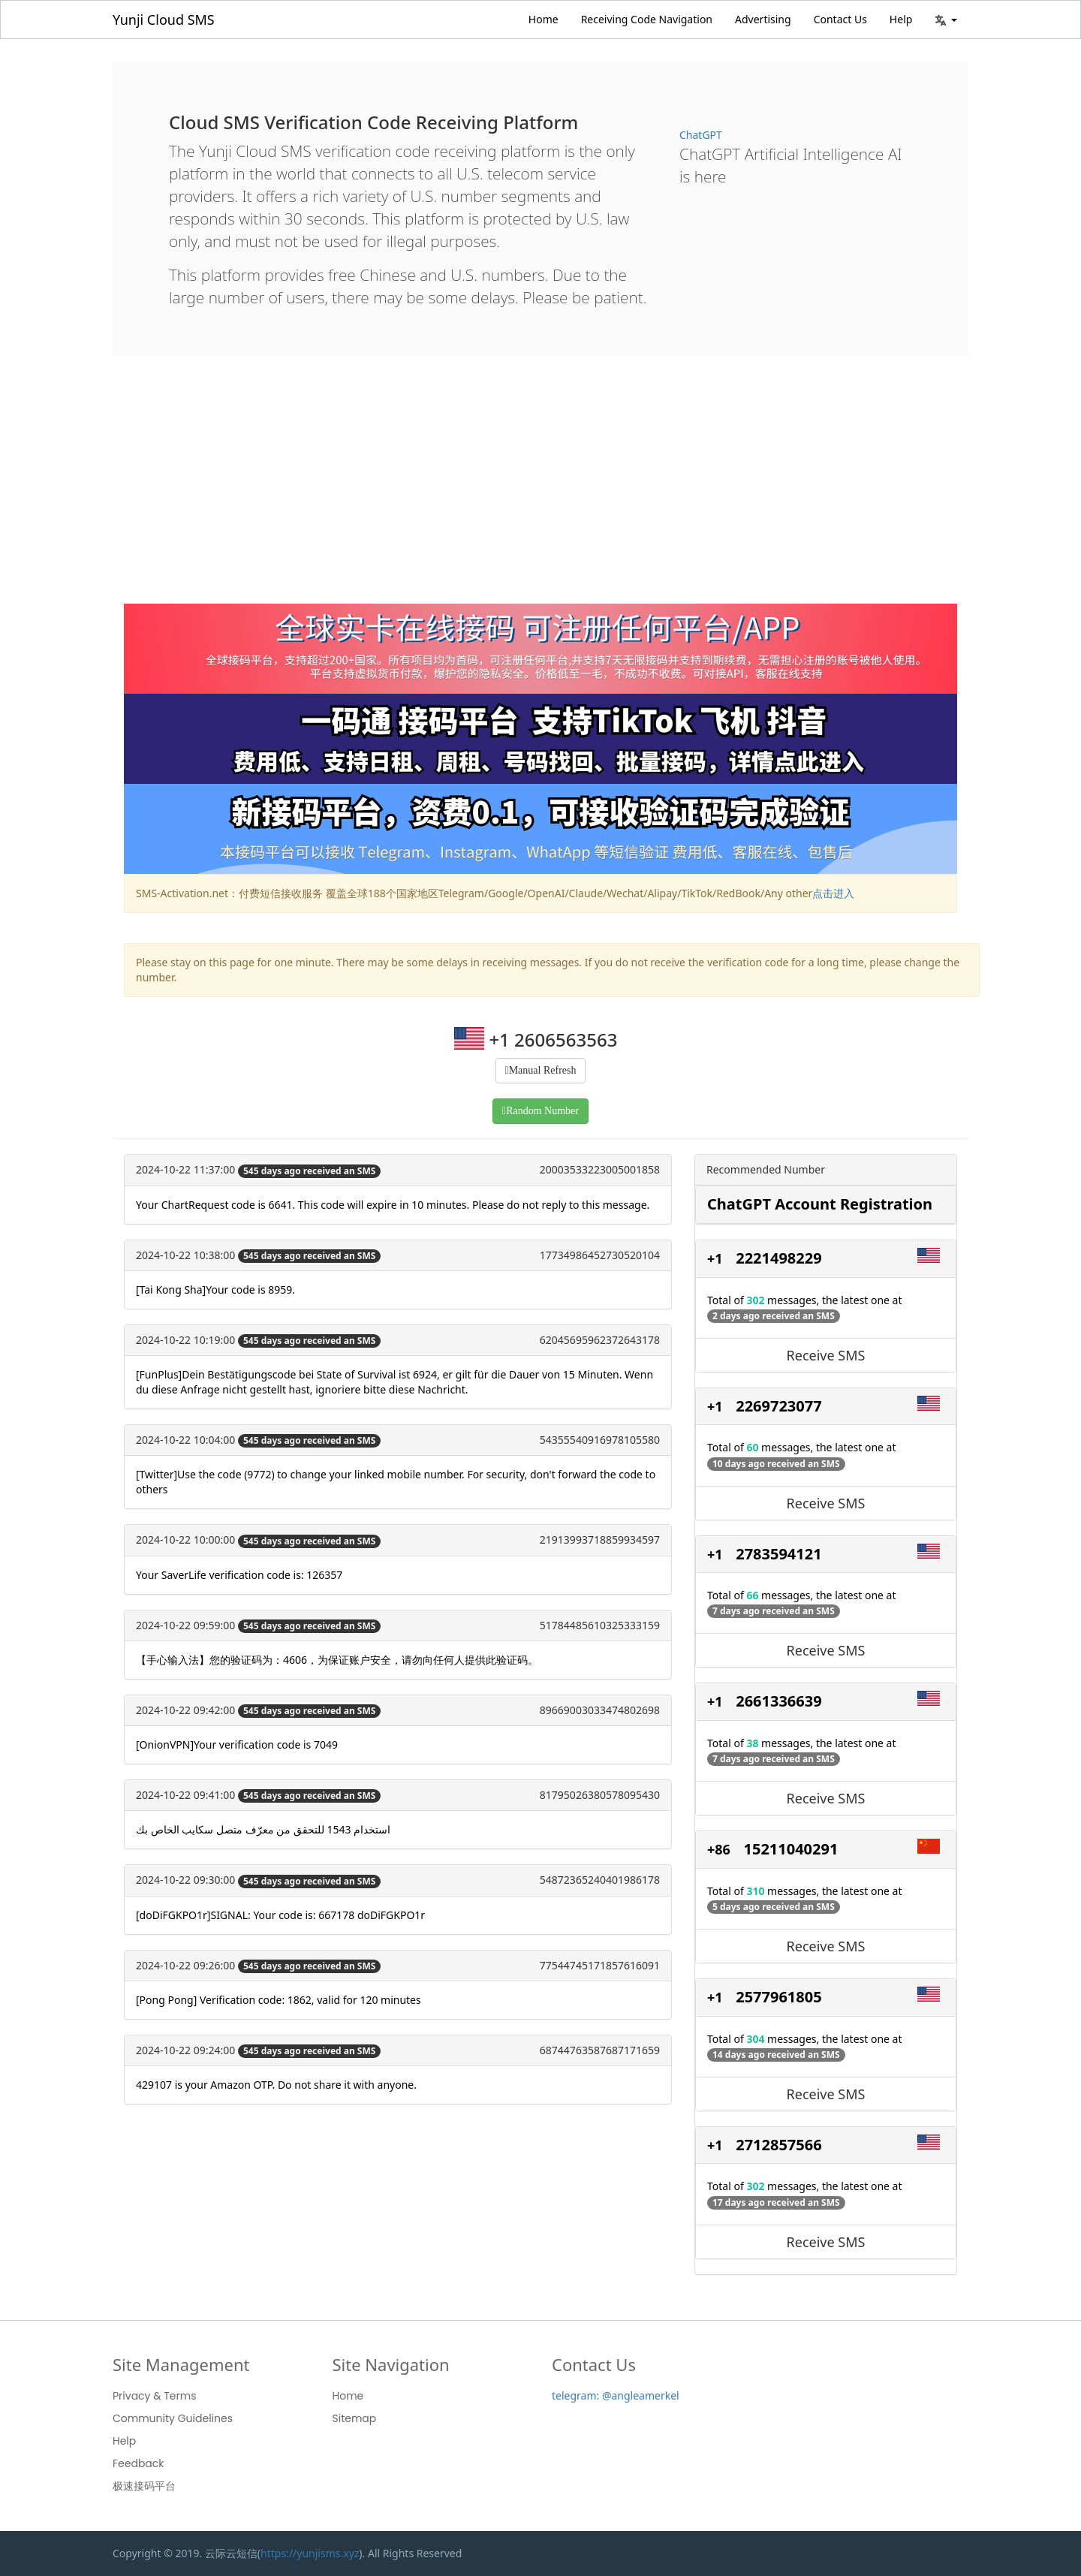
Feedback (138, 2463)
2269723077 (778, 1406)
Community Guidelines (173, 2418)
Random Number (542, 1110)
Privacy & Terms (155, 2395)
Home (543, 19)
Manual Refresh (543, 1070)
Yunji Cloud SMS (164, 20)
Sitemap (355, 2418)
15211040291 (791, 1849)
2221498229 (778, 1258)
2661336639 (778, 1701)
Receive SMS (826, 1355)
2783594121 (778, 1554)
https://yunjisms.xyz (309, 2553)
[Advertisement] (540, 491)
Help (901, 19)
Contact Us (840, 19)
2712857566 (778, 2145)
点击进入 (833, 893)
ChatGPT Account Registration (819, 1204)
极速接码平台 (144, 2485)
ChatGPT (700, 135)
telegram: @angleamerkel (615, 2395)
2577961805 (778, 1997)
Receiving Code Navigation (646, 19)
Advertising (763, 19)
